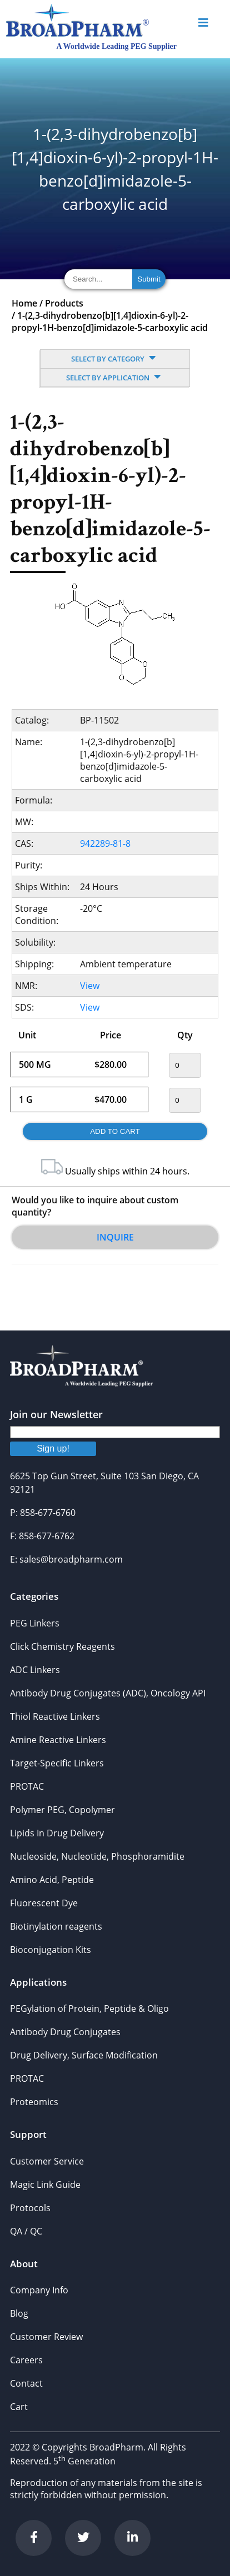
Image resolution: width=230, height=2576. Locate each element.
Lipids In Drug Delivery (57, 1833)
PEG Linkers (34, 1623)
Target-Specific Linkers (57, 1763)
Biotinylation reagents (56, 1926)
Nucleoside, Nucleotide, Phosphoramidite (97, 1856)
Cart (19, 2407)
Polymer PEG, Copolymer (62, 1810)
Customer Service (47, 2161)
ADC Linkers (35, 1670)
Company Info (39, 2290)
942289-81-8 (105, 843)
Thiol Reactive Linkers (55, 1716)
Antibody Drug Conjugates (65, 2032)
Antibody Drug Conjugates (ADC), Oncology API (108, 1693)
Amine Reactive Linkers (58, 1740)
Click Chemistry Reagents (62, 1646)
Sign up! (53, 1448)
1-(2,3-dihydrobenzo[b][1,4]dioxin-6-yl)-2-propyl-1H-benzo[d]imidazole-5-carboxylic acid (110, 321)
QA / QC (26, 2231)
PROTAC (27, 1786)
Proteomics (34, 2102)
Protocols (30, 2208)
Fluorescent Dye (44, 1903)
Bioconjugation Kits (50, 1950)
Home (24, 303)
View (89, 986)
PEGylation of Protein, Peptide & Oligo (89, 2008)
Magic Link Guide (45, 2184)
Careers (26, 2360)
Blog (19, 2313)
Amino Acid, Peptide (52, 1880)
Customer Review (46, 2337)
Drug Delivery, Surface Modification (84, 2055)
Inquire (115, 1237)
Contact (26, 2383)
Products (64, 303)
